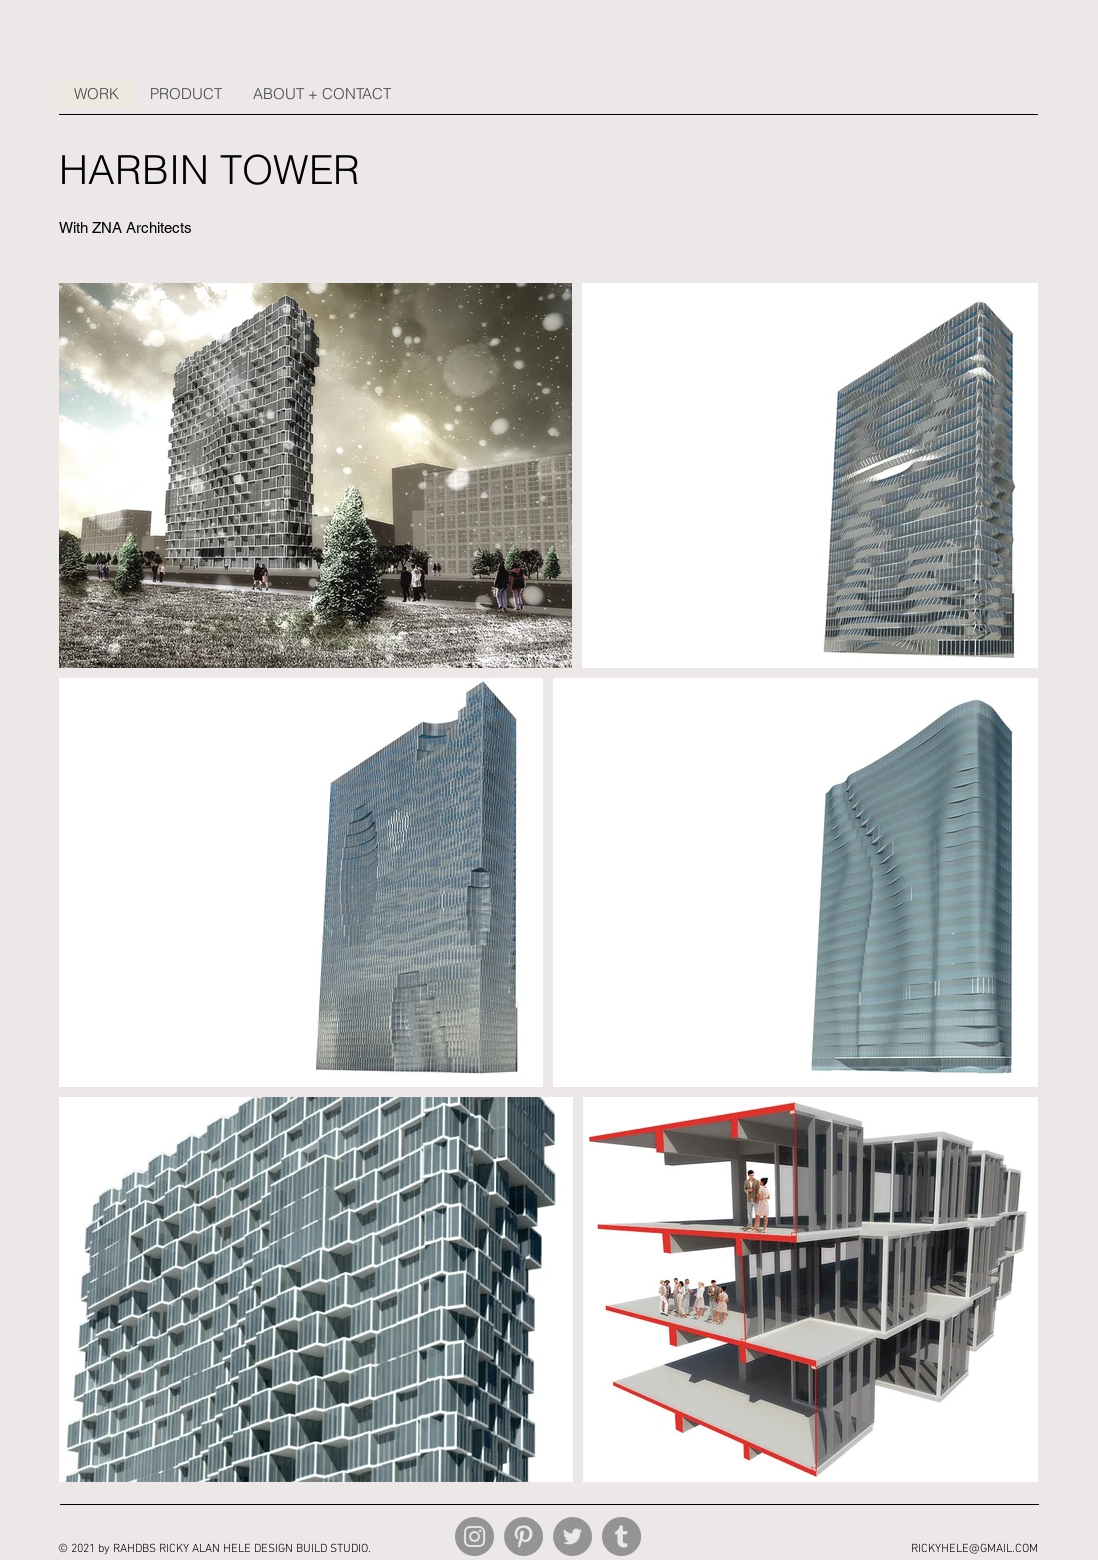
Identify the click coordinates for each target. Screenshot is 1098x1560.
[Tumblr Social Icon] (621, 1536)
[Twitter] (572, 1536)
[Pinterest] (523, 1536)
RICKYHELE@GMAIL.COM (974, 1549)
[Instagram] (474, 1536)
